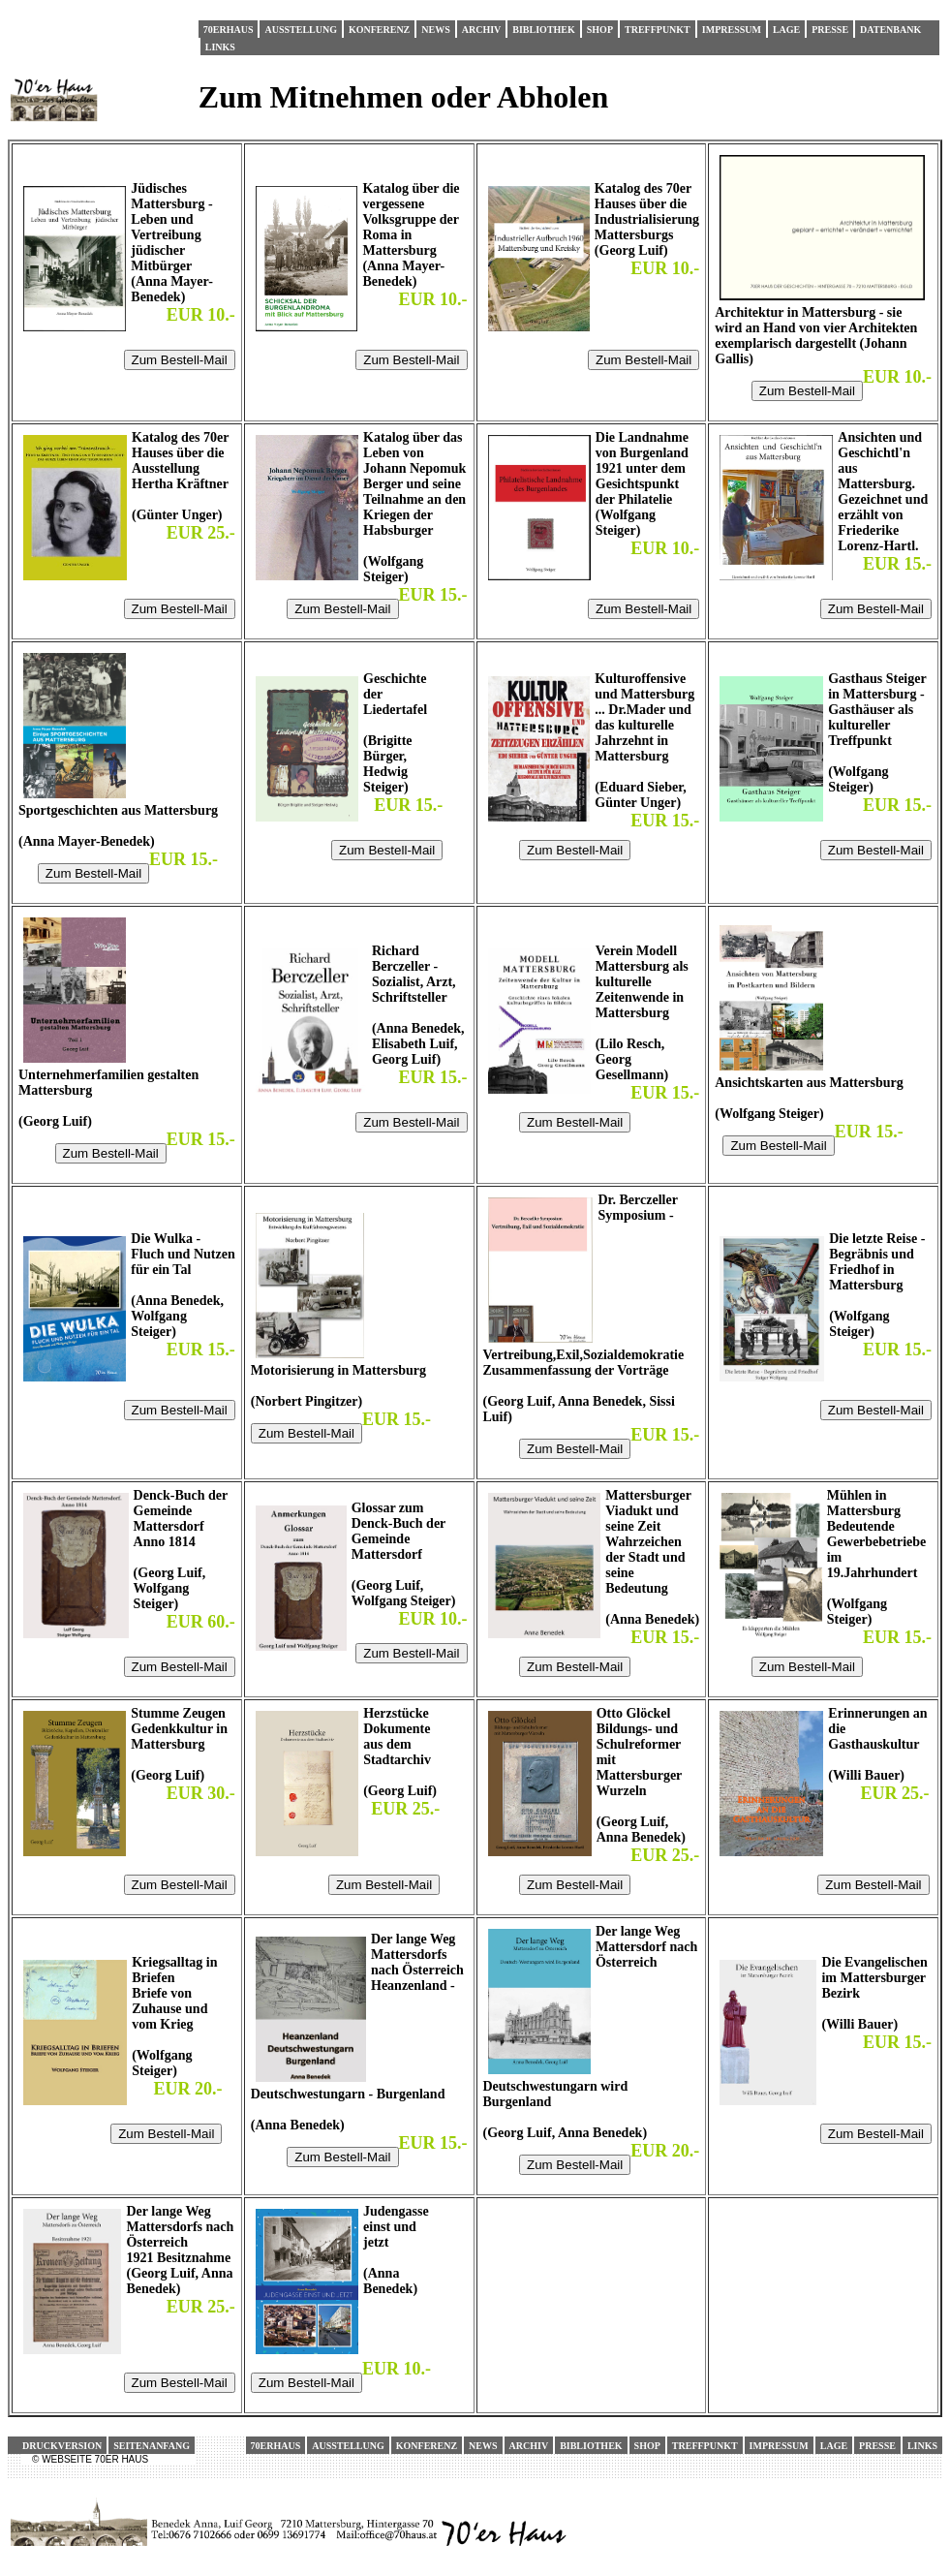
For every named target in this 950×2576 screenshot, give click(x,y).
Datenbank (890, 29)
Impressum (731, 29)
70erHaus (228, 29)
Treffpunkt (657, 29)
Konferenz (379, 29)
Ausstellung (300, 29)
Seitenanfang (151, 2445)
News (435, 29)
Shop (600, 29)
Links (220, 47)
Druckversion (62, 2445)
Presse (830, 29)
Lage (786, 29)
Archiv (482, 29)
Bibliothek (543, 29)
